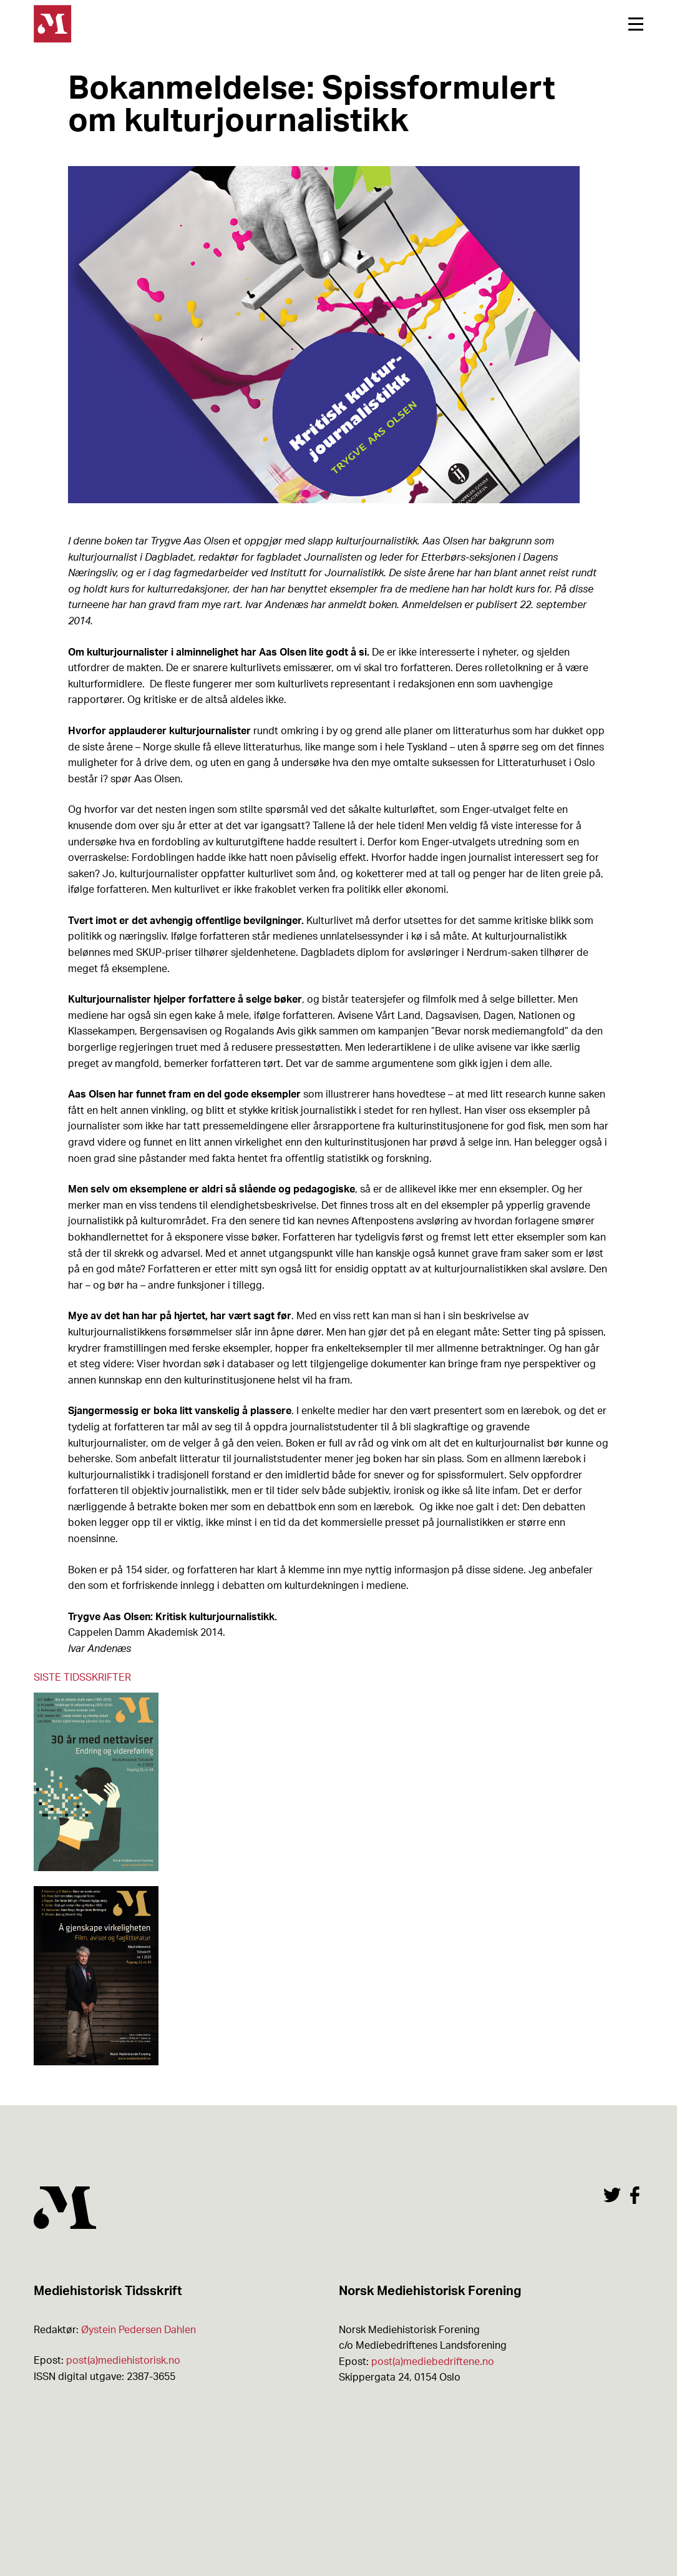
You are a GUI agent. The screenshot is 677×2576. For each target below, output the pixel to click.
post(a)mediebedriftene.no (432, 2362)
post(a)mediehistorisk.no (123, 2361)
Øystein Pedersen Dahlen (138, 2330)
